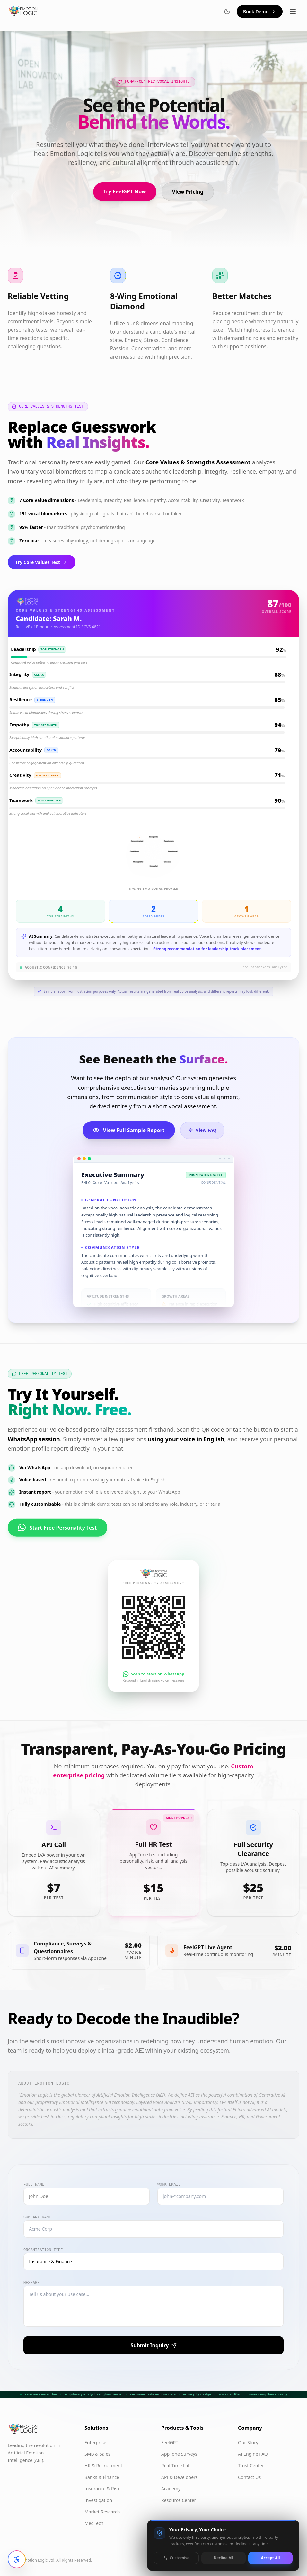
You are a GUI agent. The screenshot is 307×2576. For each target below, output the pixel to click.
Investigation (98, 2500)
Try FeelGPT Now (124, 191)
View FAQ (202, 1130)
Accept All (270, 2558)
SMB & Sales (97, 2454)
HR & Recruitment (103, 2465)
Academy (170, 2489)
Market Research (102, 2512)
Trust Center (251, 2465)
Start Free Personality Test (57, 1522)
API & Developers (179, 2477)
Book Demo (259, 11)
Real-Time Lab (176, 2465)
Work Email (168, 2184)
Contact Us (249, 2477)
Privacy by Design (197, 2394)
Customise (176, 2558)
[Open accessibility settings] (17, 2559)
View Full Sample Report (129, 1130)
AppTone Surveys (179, 2454)
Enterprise (95, 2442)
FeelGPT (169, 2442)
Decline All (223, 2558)
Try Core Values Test (41, 562)
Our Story (248, 2442)
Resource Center (178, 2500)
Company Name (37, 2217)
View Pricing (188, 191)
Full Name (33, 2184)
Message (31, 2283)
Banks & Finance (101, 2477)
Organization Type (43, 2250)
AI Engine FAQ (253, 2454)
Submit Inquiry (153, 2345)
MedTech (93, 2523)
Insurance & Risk (101, 2489)
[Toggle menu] (292, 11)
